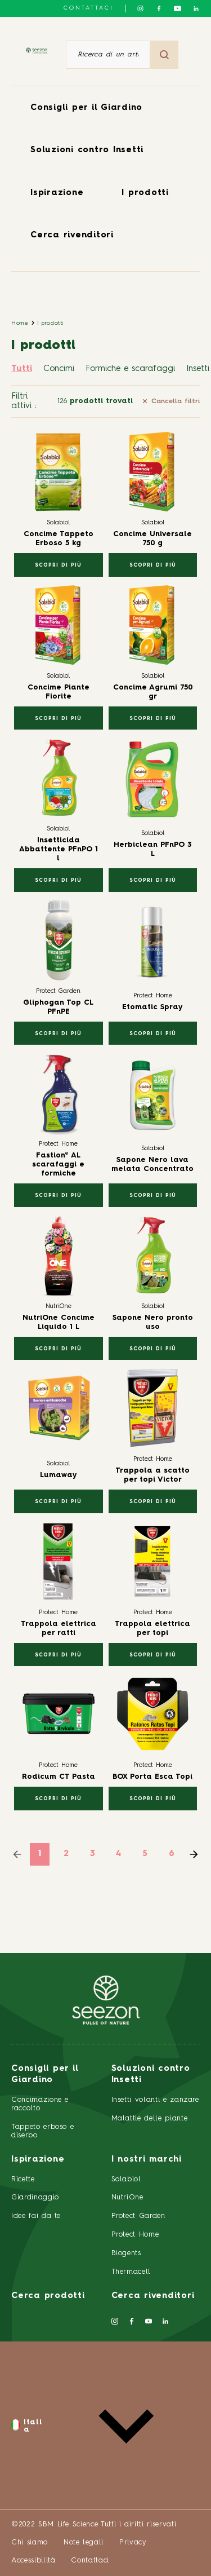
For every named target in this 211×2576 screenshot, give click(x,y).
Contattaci (89, 8)
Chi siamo (29, 2542)
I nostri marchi (146, 2159)
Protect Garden (138, 2216)
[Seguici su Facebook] (159, 8)
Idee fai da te (36, 2216)
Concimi (58, 369)
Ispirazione (56, 193)
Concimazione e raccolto (40, 2104)
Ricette (23, 2179)
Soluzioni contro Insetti (86, 150)
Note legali (84, 2542)
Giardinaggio (35, 2197)
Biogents (126, 2253)
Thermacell (131, 2271)
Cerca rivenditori (72, 235)
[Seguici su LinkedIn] (196, 8)
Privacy (133, 2542)
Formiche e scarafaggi (130, 369)
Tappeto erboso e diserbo (42, 2131)
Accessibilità (33, 2560)
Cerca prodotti (48, 2296)
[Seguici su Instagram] (140, 8)
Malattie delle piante (149, 2118)
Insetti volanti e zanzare (155, 2100)
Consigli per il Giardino (86, 108)
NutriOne (127, 2197)
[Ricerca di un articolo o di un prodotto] (108, 55)
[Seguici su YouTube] (177, 8)
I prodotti (145, 193)
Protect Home (135, 2234)
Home (20, 323)
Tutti (21, 369)
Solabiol (126, 2179)
